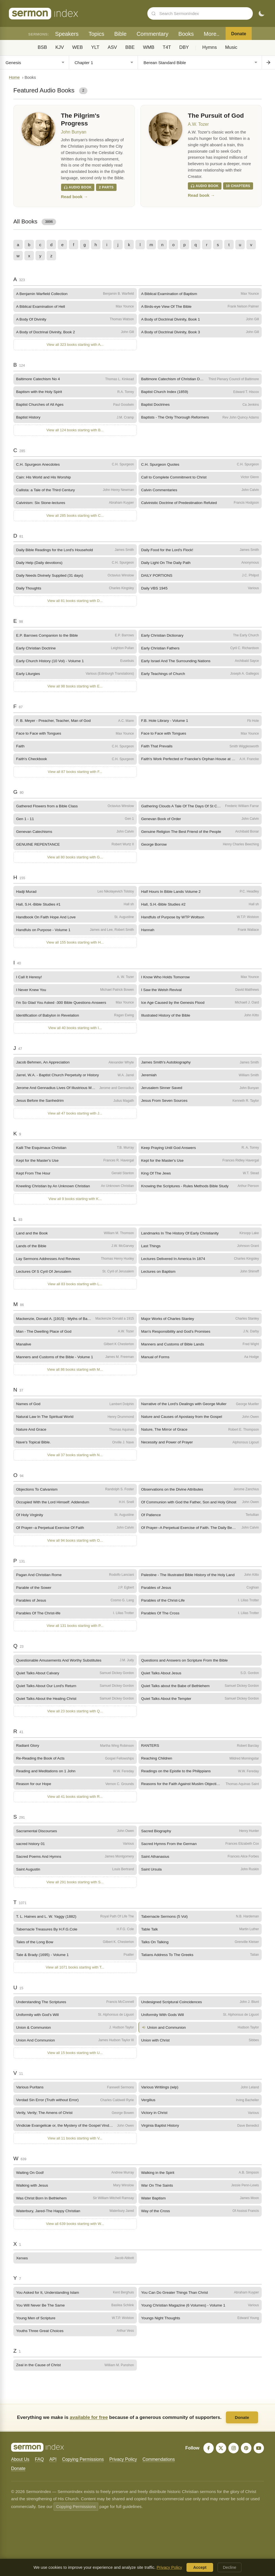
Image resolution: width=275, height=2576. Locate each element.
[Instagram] (233, 2456)
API (53, 2468)
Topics (96, 34)
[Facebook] (207, 2456)
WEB (77, 47)
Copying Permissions (83, 2468)
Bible (120, 34)
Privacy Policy (123, 2468)
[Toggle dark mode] (261, 13)
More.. (212, 34)
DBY (184, 47)
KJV (59, 47)
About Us (20, 2468)
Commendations (158, 2468)
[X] (220, 2456)
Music (231, 47)
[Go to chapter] (268, 62)
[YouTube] (258, 2456)
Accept (199, 2567)
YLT (95, 47)
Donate (238, 33)
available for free (89, 2426)
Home (14, 77)
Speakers (67, 34)
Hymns (209, 47)
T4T (167, 47)
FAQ (39, 2468)
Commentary (152, 34)
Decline (229, 2567)
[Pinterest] (246, 2456)
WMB (148, 47)
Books (186, 34)
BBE (130, 47)
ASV (112, 47)
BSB (42, 47)
